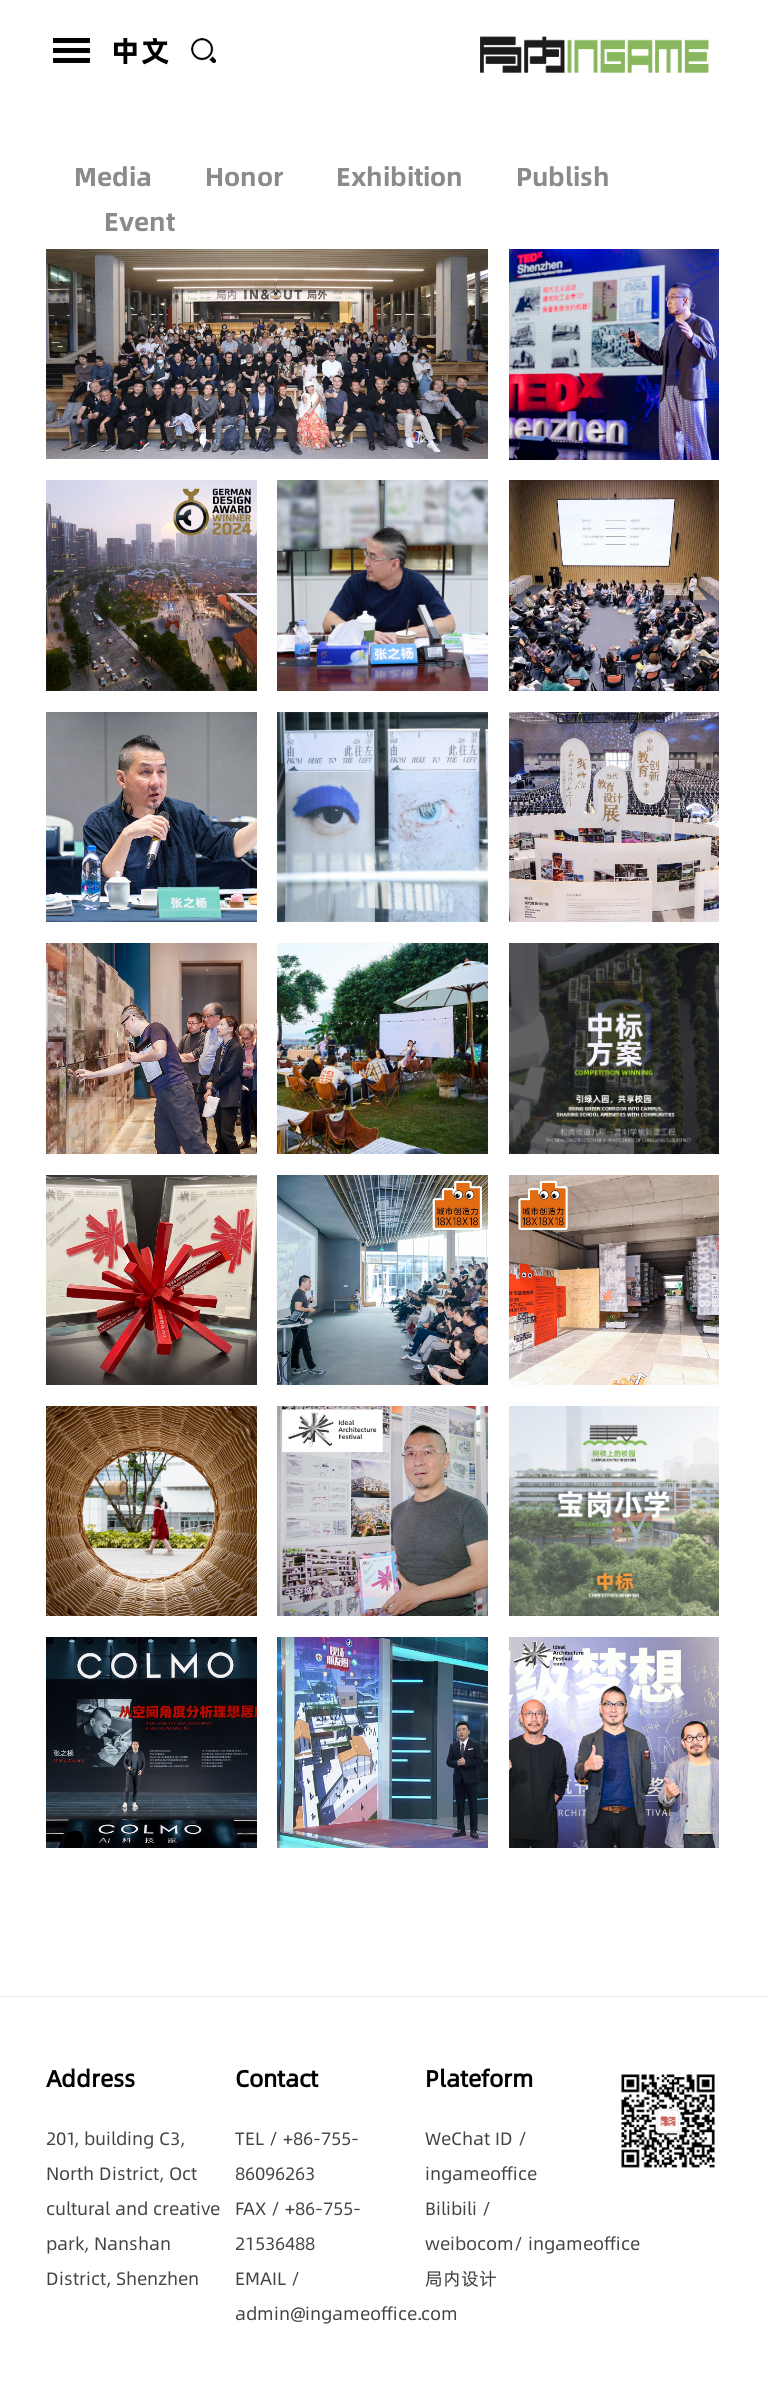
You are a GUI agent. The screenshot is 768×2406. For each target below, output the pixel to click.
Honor (244, 160)
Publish (563, 160)
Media (113, 160)
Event (139, 205)
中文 (140, 50)
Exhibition (399, 160)
